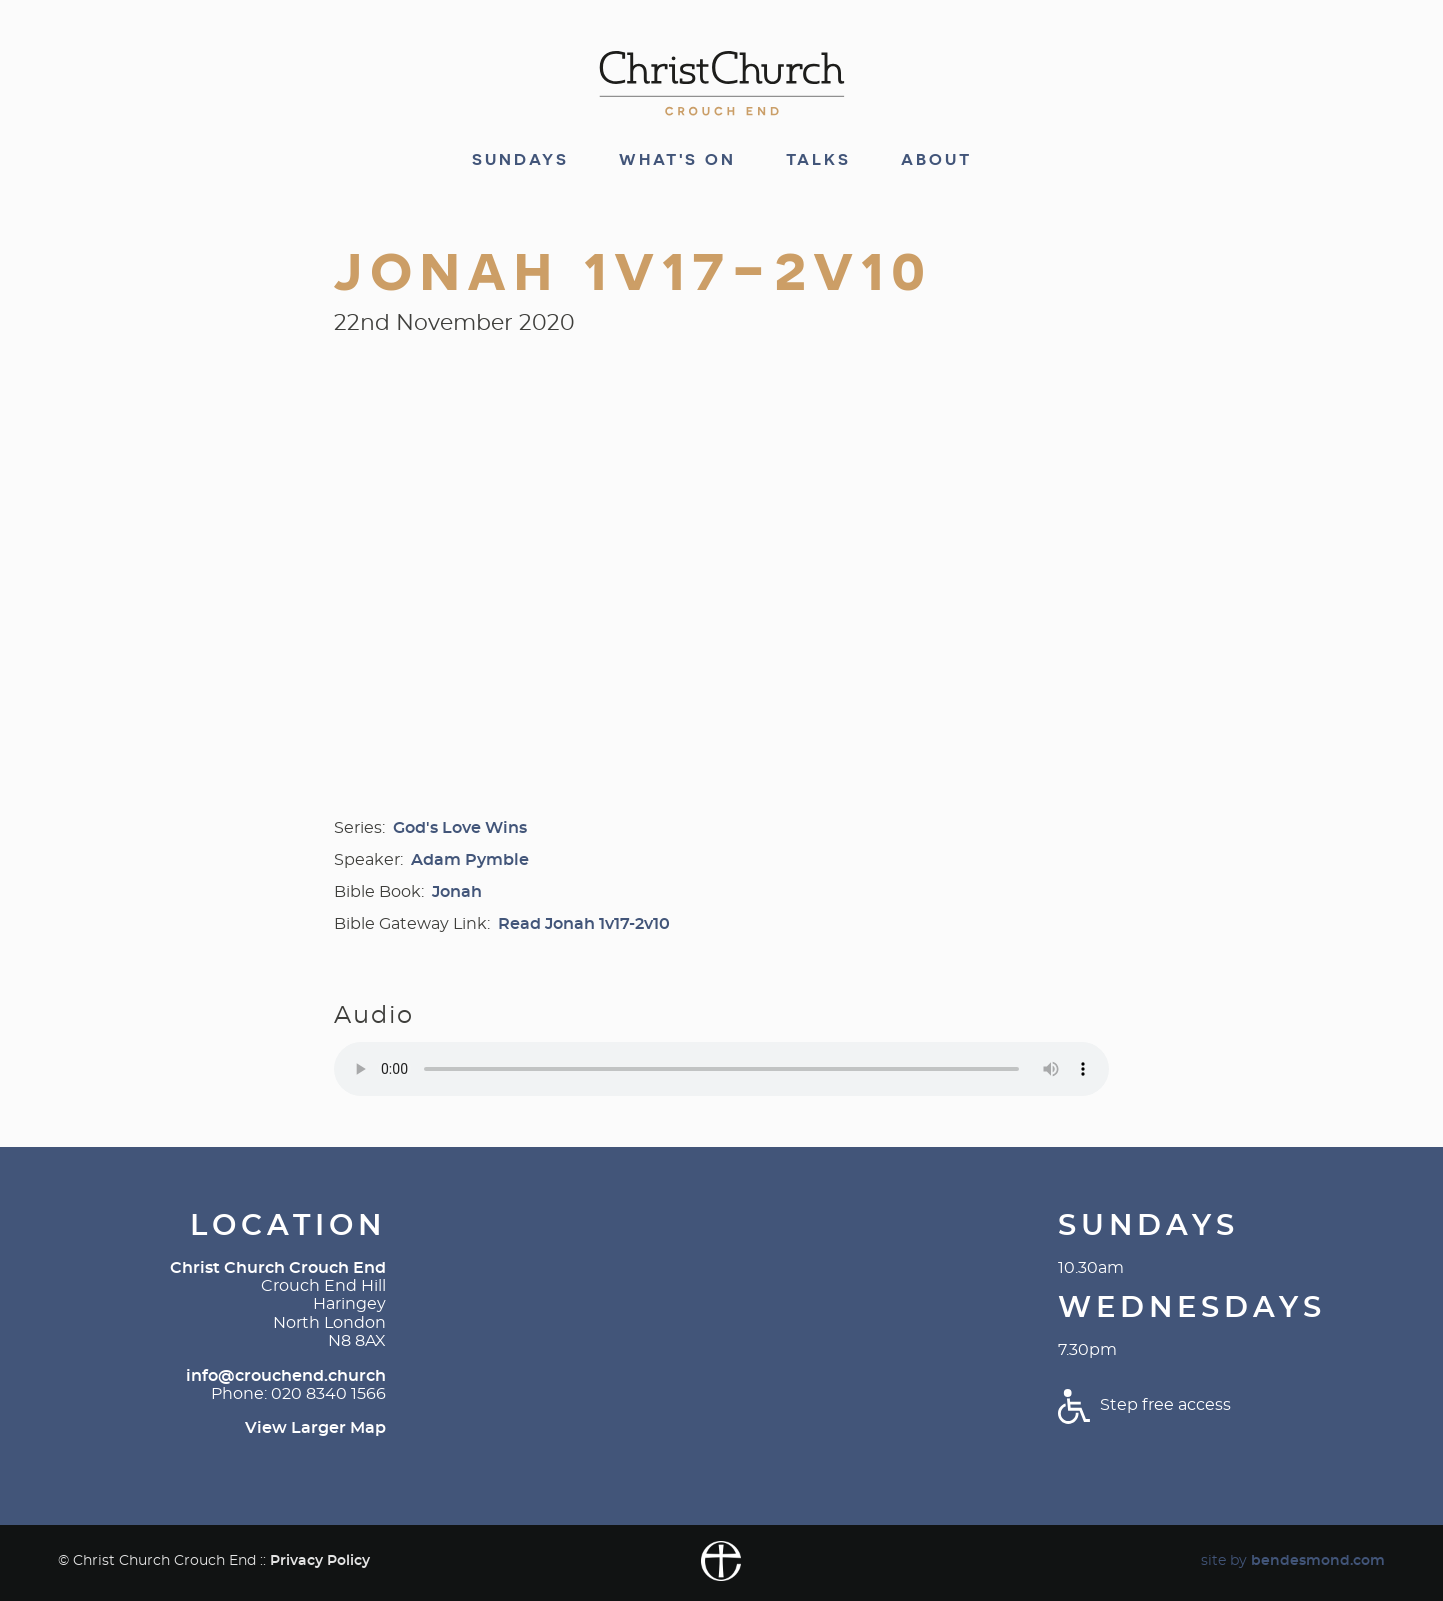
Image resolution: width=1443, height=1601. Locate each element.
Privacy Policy (320, 1560)
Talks (818, 160)
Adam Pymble (470, 860)
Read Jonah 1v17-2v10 (584, 924)
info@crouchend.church (286, 1376)
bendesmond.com (1318, 1560)
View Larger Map (315, 1428)
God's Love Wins (460, 828)
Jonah (457, 892)
